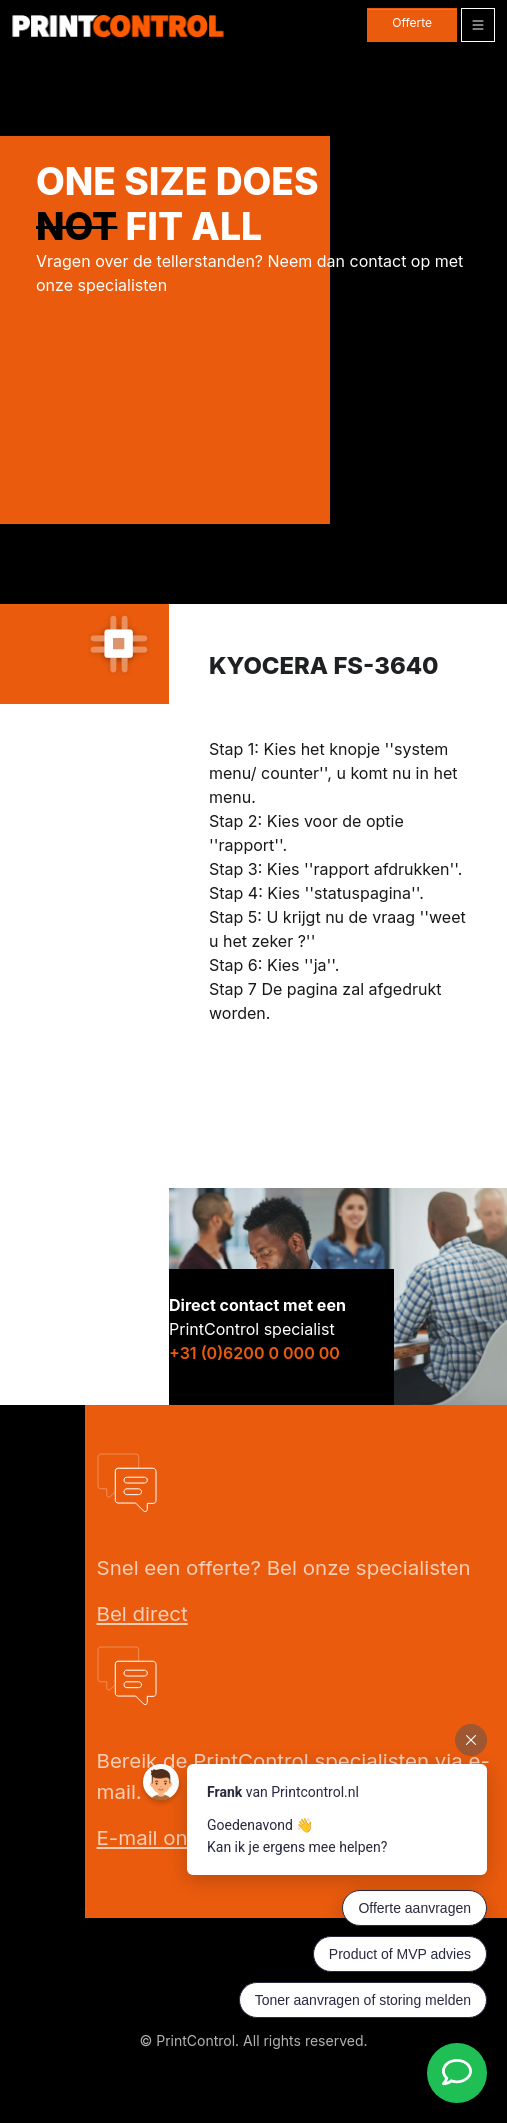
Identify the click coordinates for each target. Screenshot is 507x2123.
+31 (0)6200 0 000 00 (254, 1353)
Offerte (412, 22)
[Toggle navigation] (478, 25)
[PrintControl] (118, 25)
